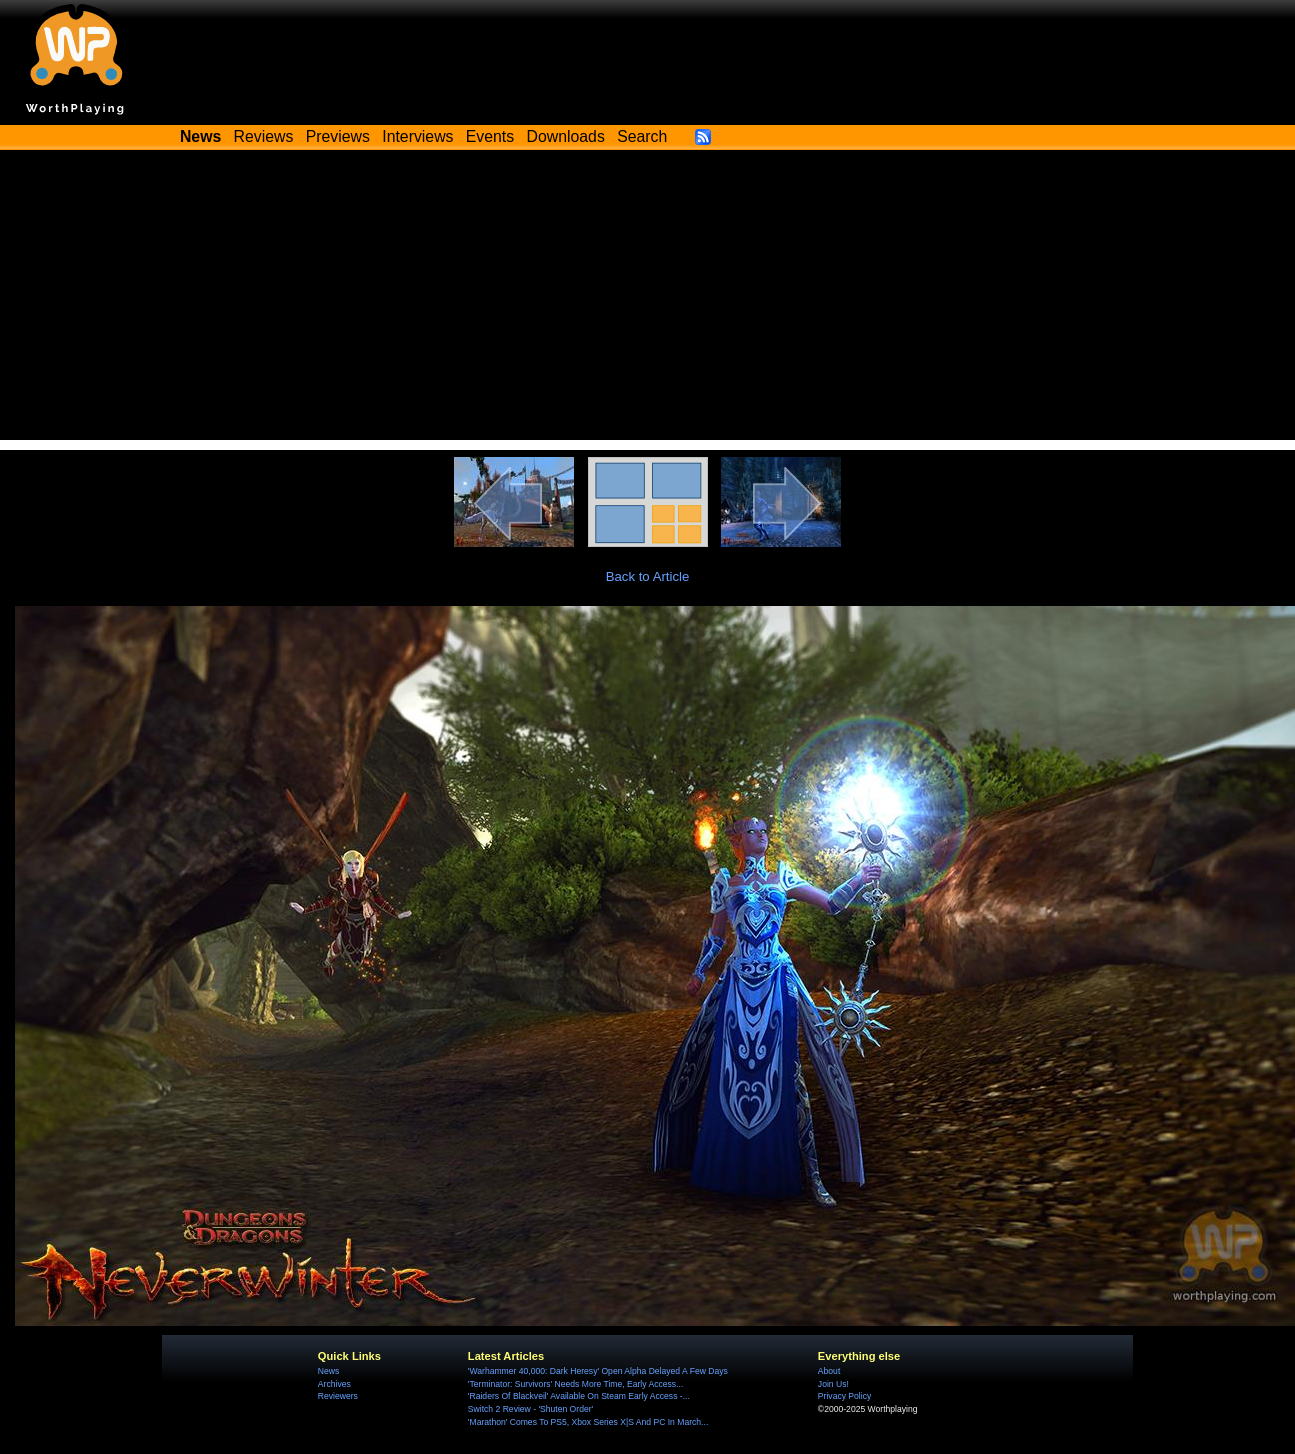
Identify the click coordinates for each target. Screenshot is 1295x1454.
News (328, 1371)
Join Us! (833, 1384)
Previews (338, 136)
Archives (334, 1384)
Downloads (566, 136)
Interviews (417, 136)
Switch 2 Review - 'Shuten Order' (530, 1409)
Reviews (264, 136)
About (829, 1371)
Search (642, 136)
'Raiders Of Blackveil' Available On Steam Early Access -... (579, 1396)
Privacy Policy (844, 1396)
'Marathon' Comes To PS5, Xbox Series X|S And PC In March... (588, 1422)
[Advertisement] (648, 300)
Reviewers (338, 1396)
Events (490, 136)
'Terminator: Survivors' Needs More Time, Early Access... (575, 1384)
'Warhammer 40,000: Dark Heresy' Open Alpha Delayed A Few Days (598, 1371)
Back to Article (648, 576)
